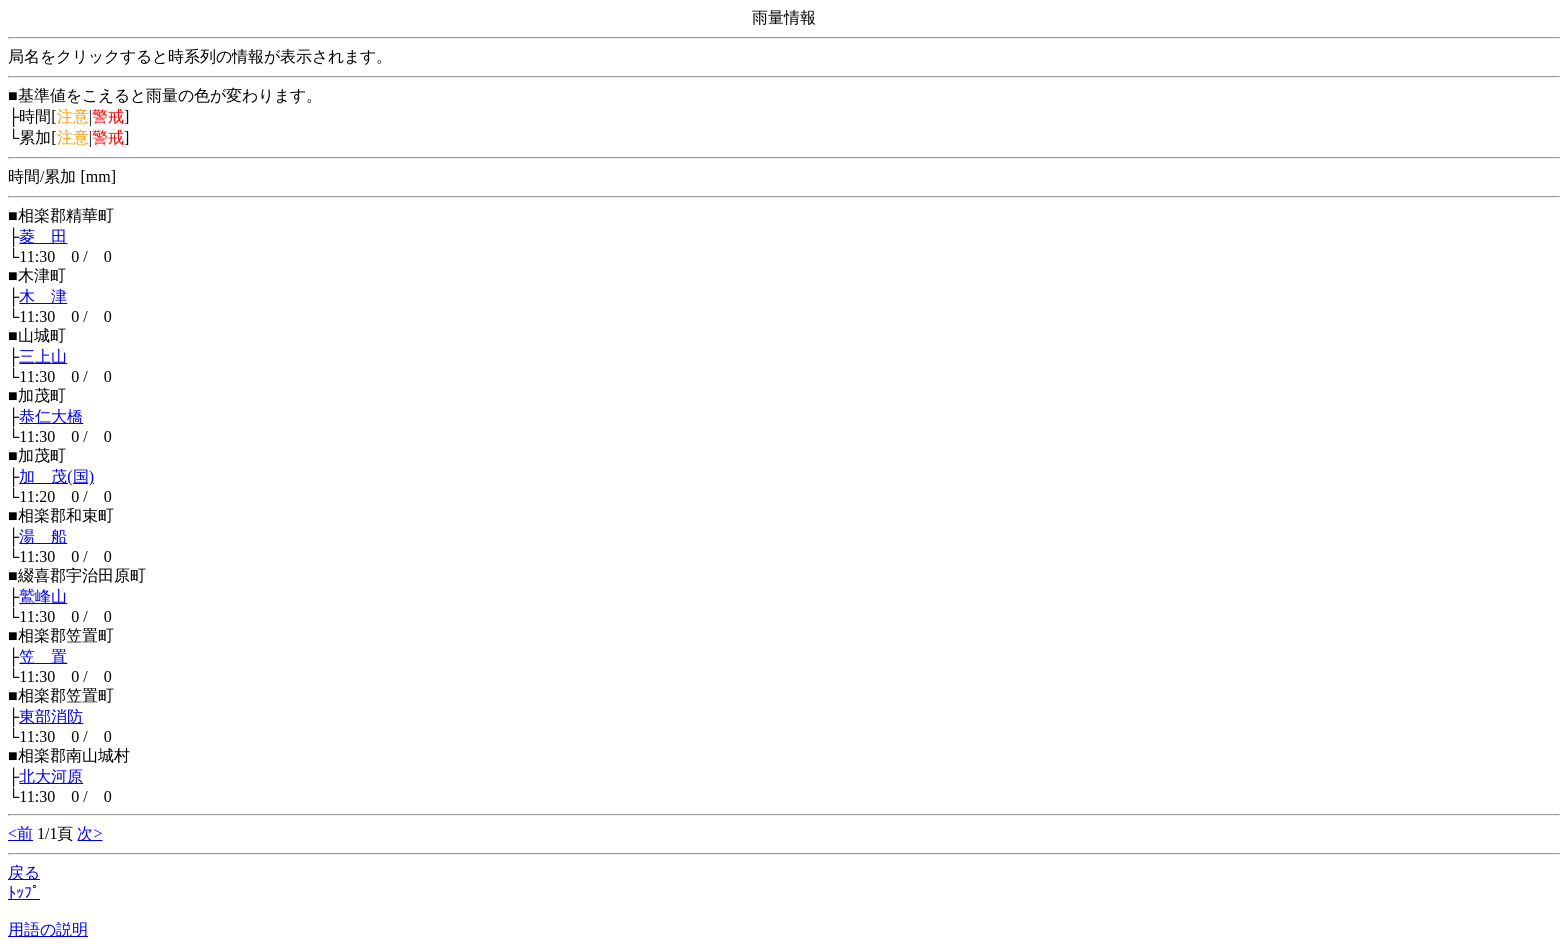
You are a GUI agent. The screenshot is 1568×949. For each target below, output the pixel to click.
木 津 (43, 296)
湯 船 (43, 536)
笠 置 (43, 656)
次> (89, 833)
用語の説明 (48, 929)
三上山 (43, 356)
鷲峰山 (43, 596)
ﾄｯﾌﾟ (24, 892)
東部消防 (51, 716)
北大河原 (51, 776)
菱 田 (43, 236)
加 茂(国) (56, 476)
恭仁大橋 (51, 416)
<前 (20, 833)
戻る (24, 872)
